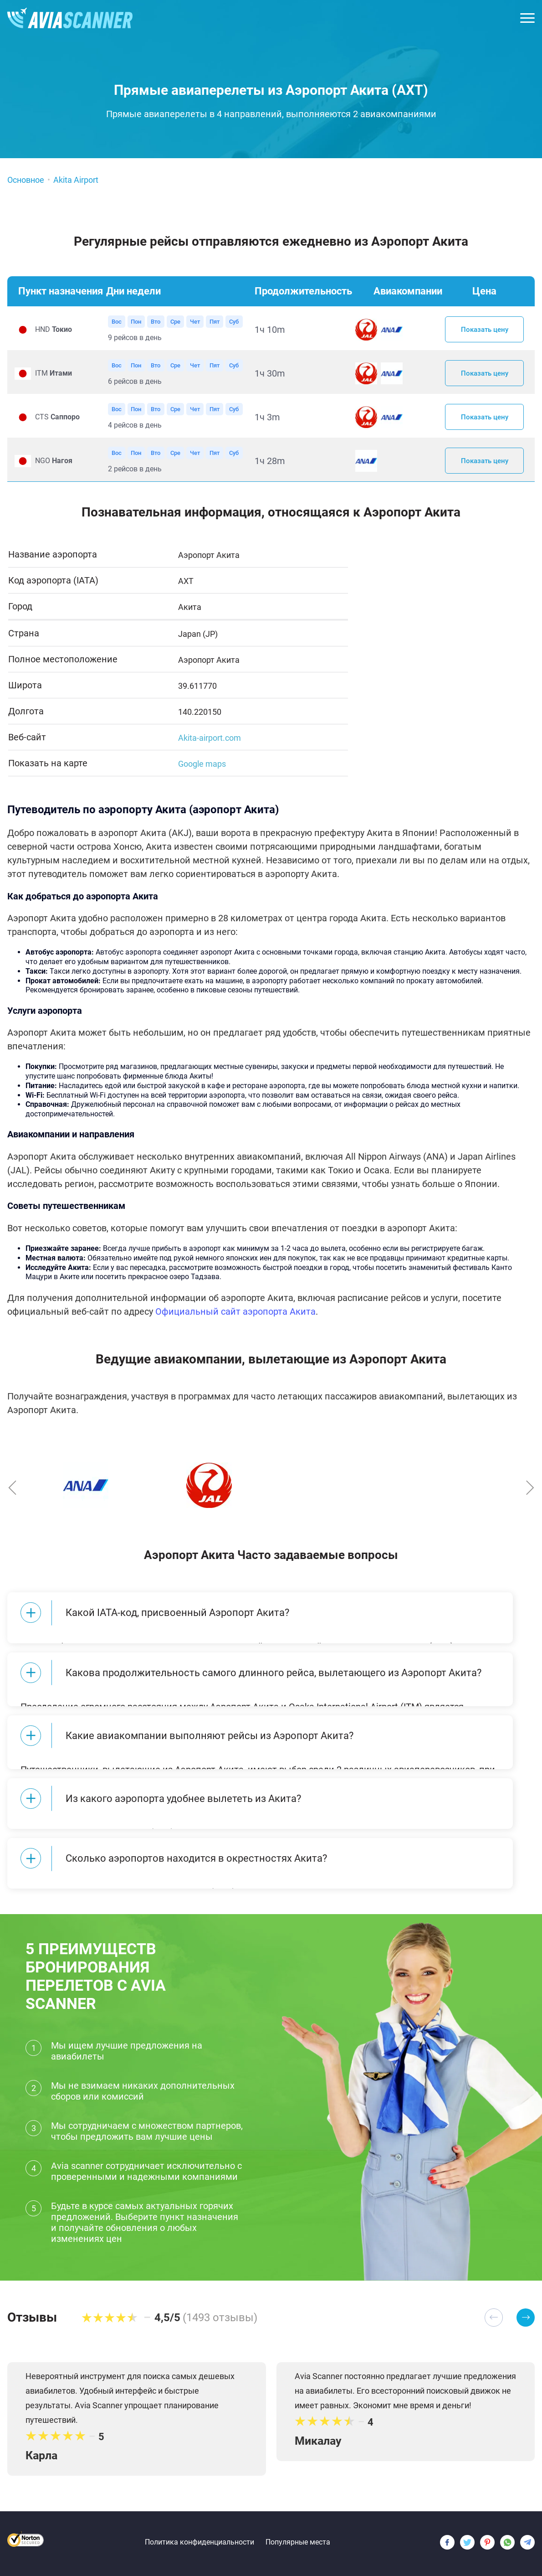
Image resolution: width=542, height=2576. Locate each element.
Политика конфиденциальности (199, 2542)
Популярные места (298, 2542)
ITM (53, 376)
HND (53, 330)
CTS (57, 422)
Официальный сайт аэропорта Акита (235, 1320)
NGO (53, 469)
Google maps (202, 773)
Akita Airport (75, 180)
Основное (25, 180)
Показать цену (484, 330)
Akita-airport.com (209, 747)
